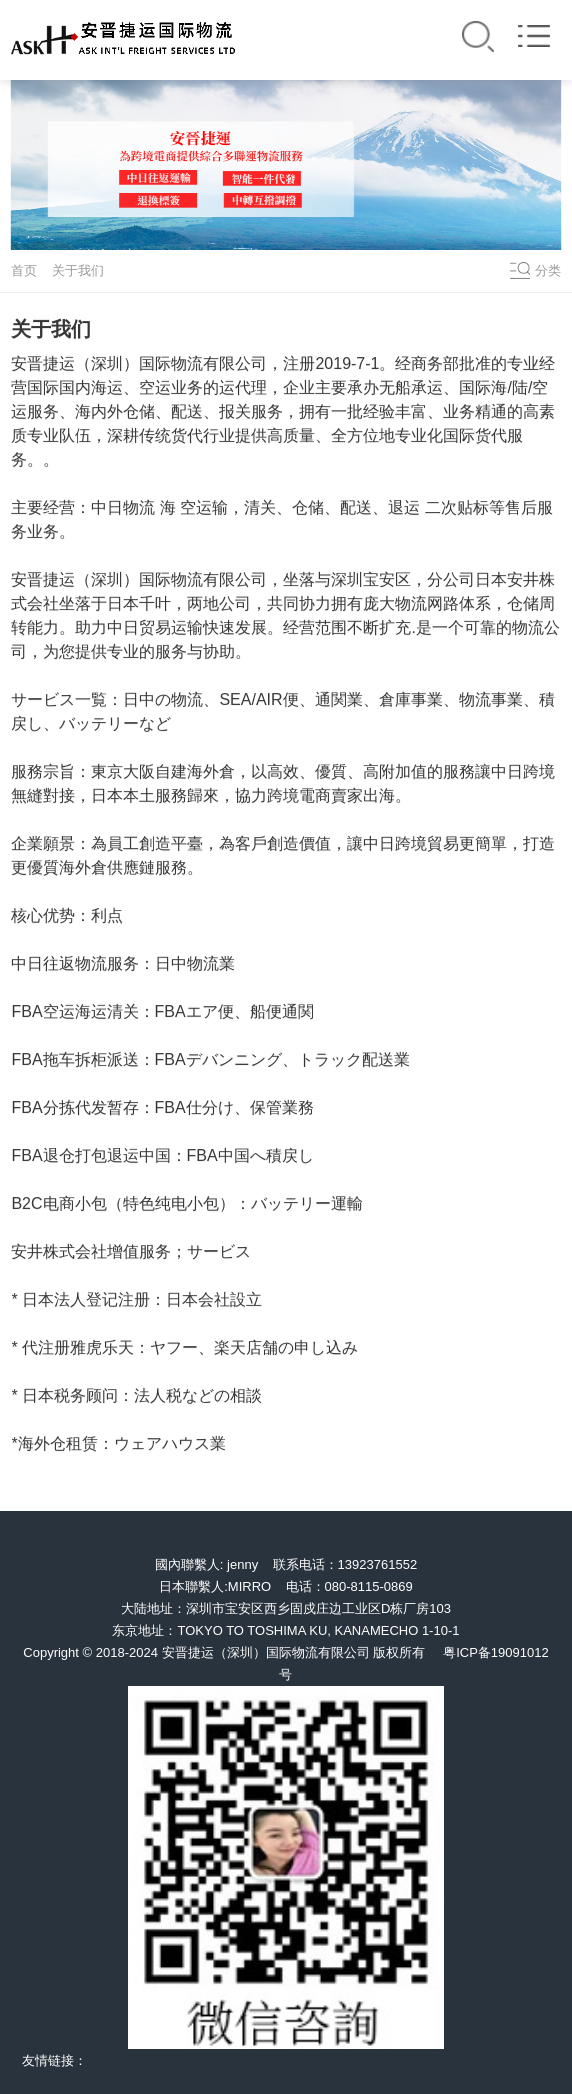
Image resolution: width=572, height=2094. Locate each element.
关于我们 (78, 270)
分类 (548, 270)
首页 (24, 270)
